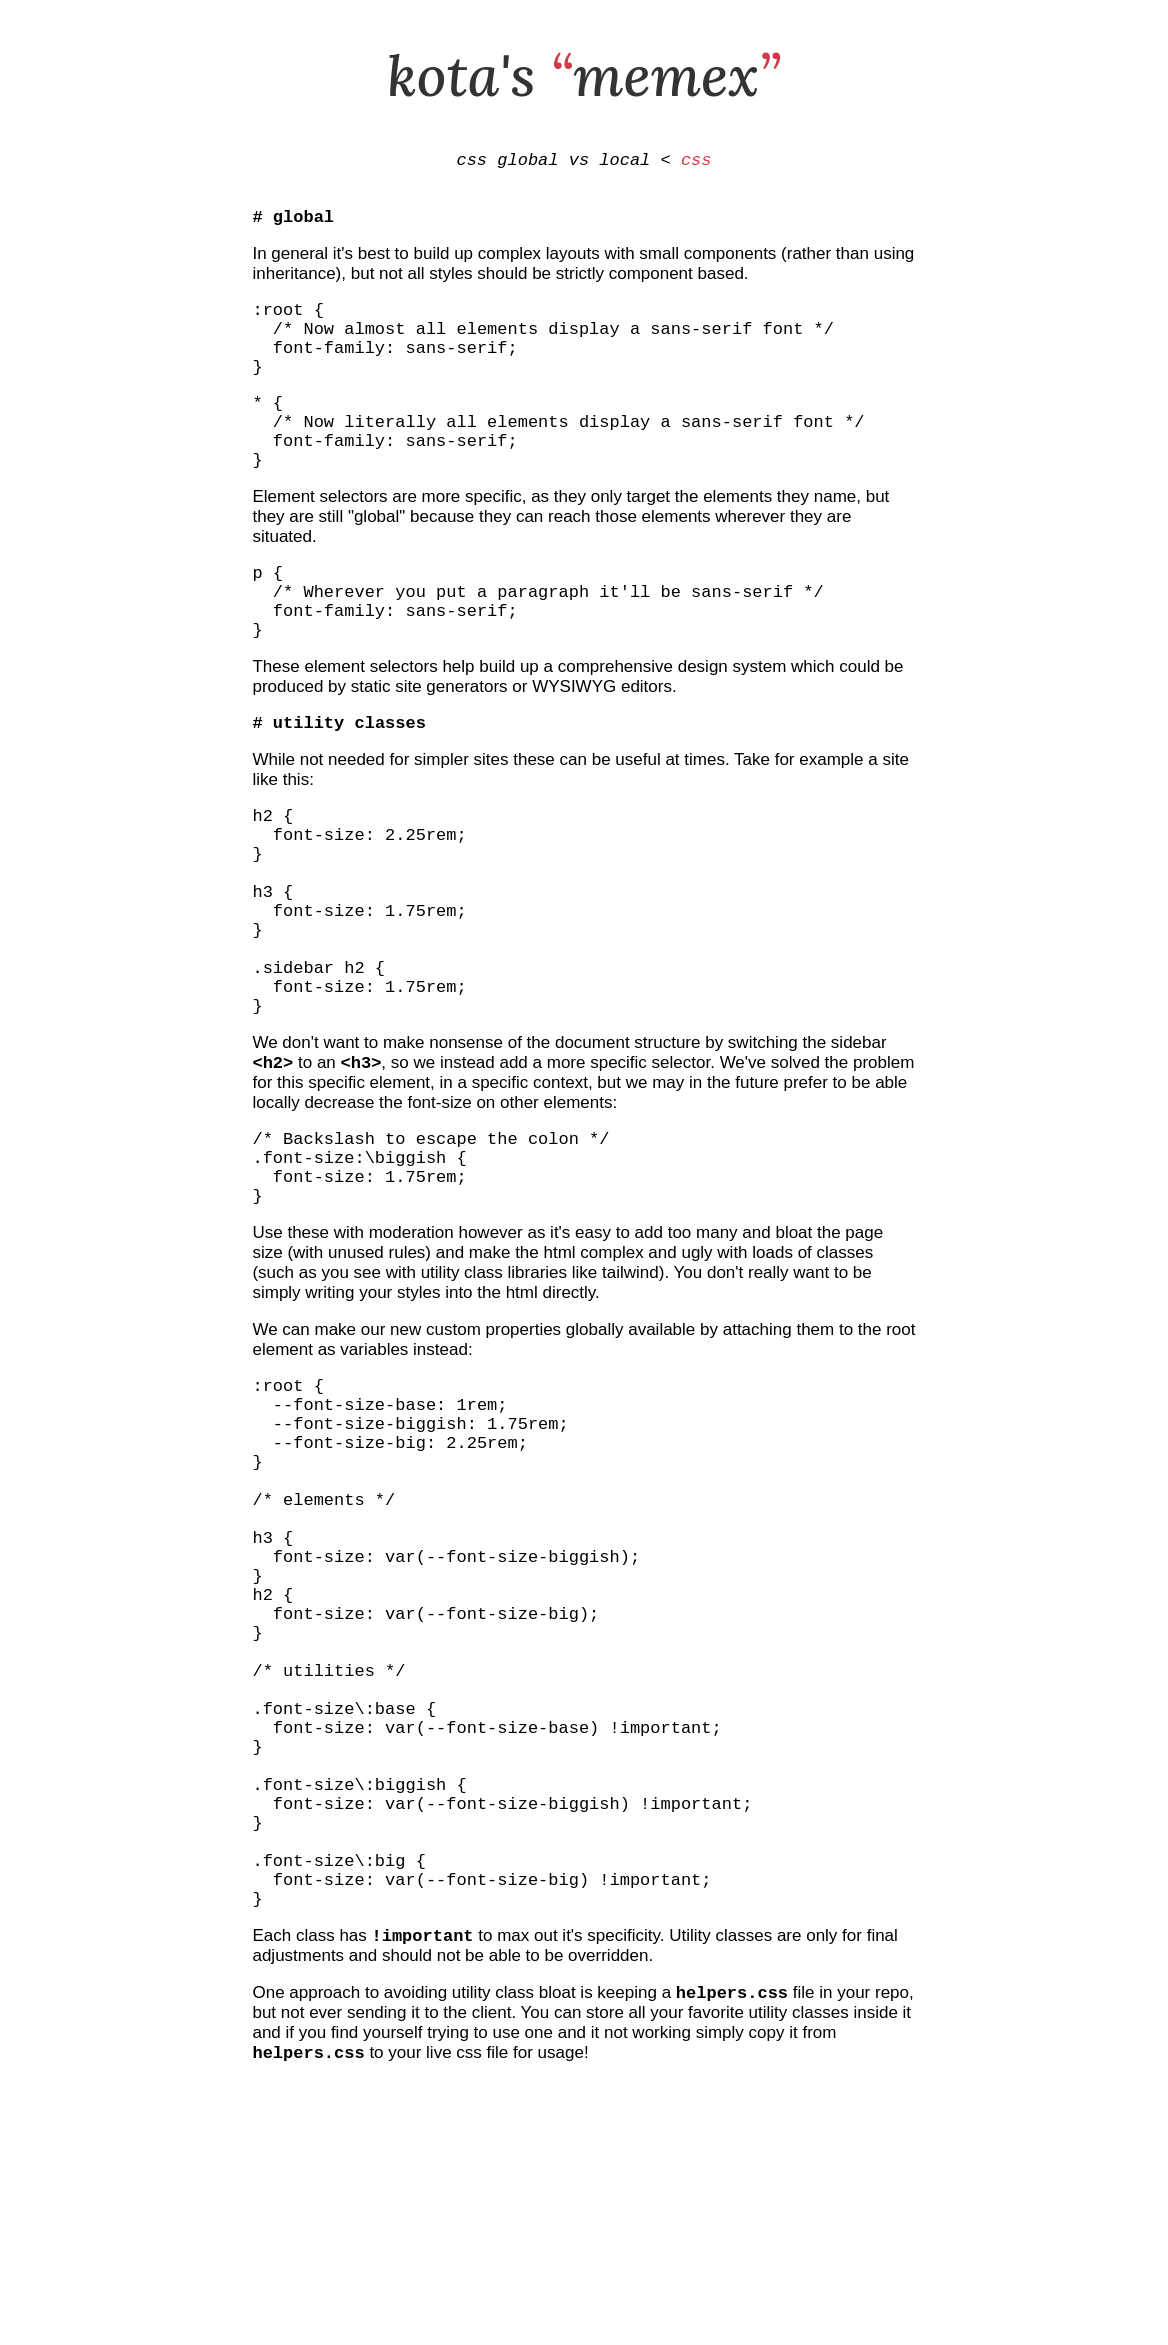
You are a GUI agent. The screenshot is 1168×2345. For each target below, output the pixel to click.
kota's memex (584, 75)
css (696, 162)
